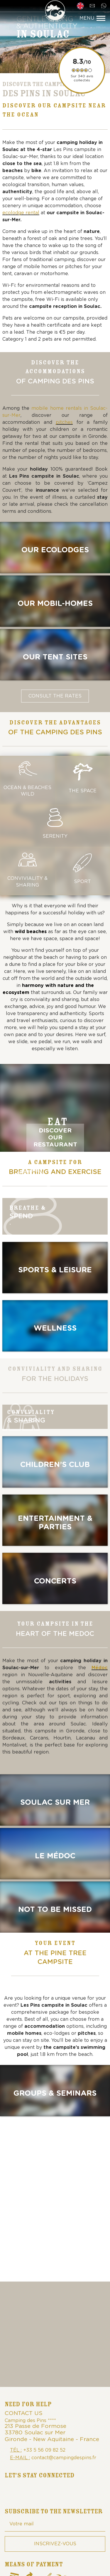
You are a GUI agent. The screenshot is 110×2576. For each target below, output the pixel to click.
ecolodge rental (20, 212)
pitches (64, 422)
